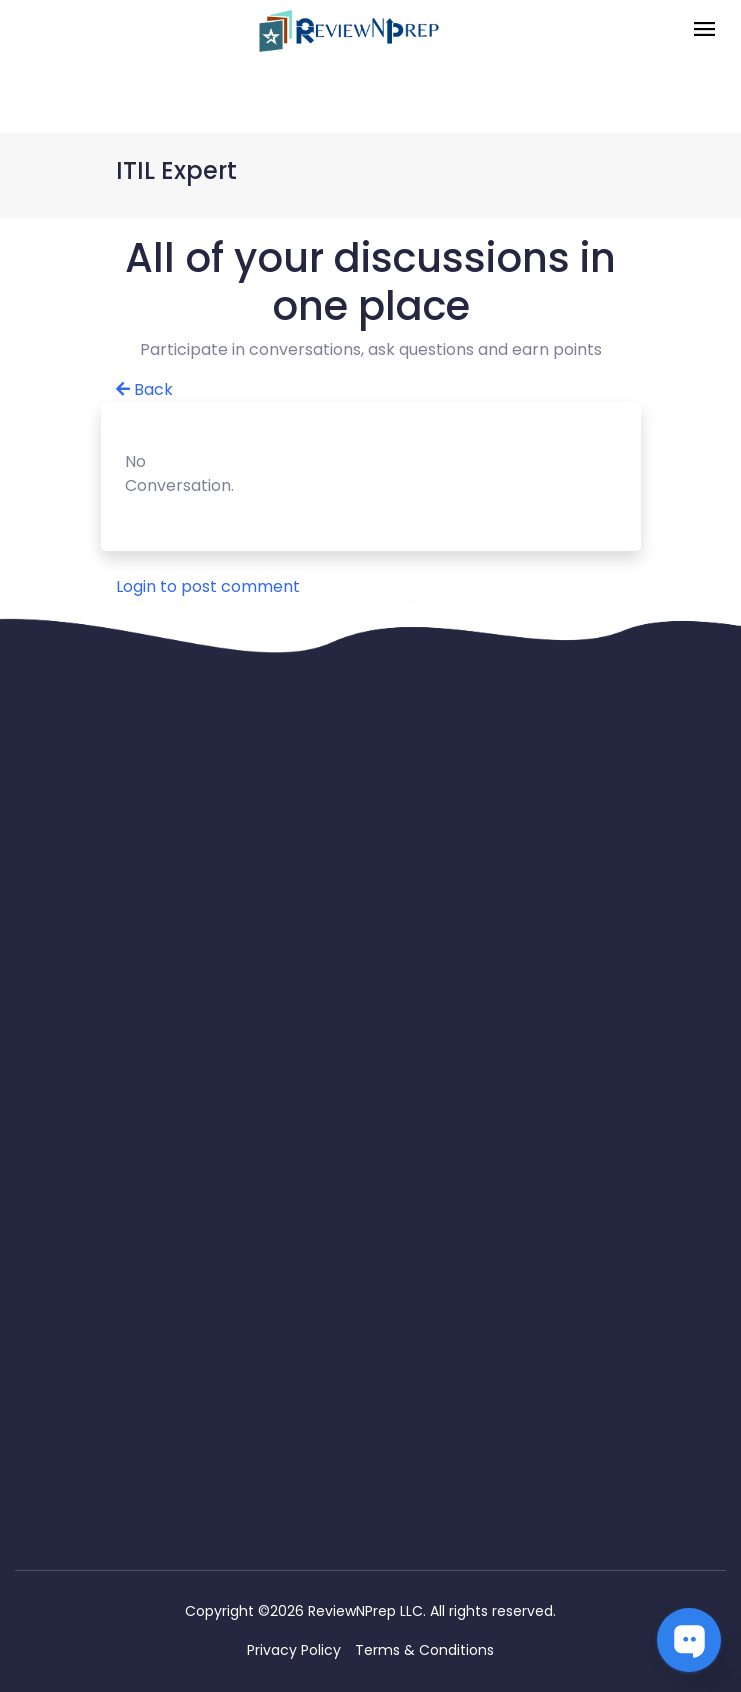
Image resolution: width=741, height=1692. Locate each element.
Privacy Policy (294, 1650)
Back (144, 389)
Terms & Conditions (424, 1650)
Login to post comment (208, 586)
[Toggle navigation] (704, 30)
